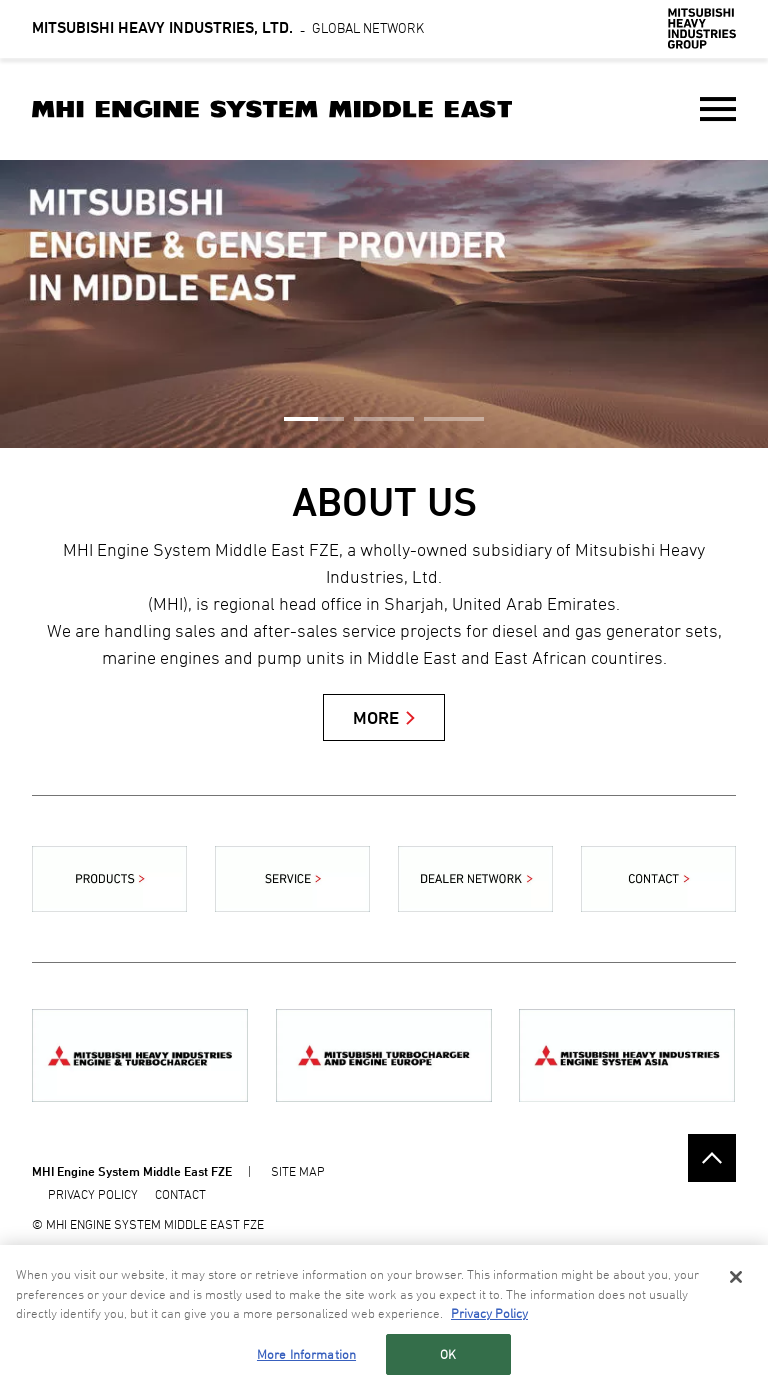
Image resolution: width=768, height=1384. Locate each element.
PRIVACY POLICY (93, 1194)
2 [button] (384, 419)
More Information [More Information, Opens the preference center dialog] (306, 1356)
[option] (384, 304)
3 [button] (454, 419)
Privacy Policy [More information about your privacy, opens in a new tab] (489, 1315)
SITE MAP (298, 1171)
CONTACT (180, 1194)
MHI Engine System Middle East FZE (132, 1171)
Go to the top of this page (712, 1158)
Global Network (228, 27)
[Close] (736, 1279)
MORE (376, 717)
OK (448, 1356)
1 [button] (314, 419)
